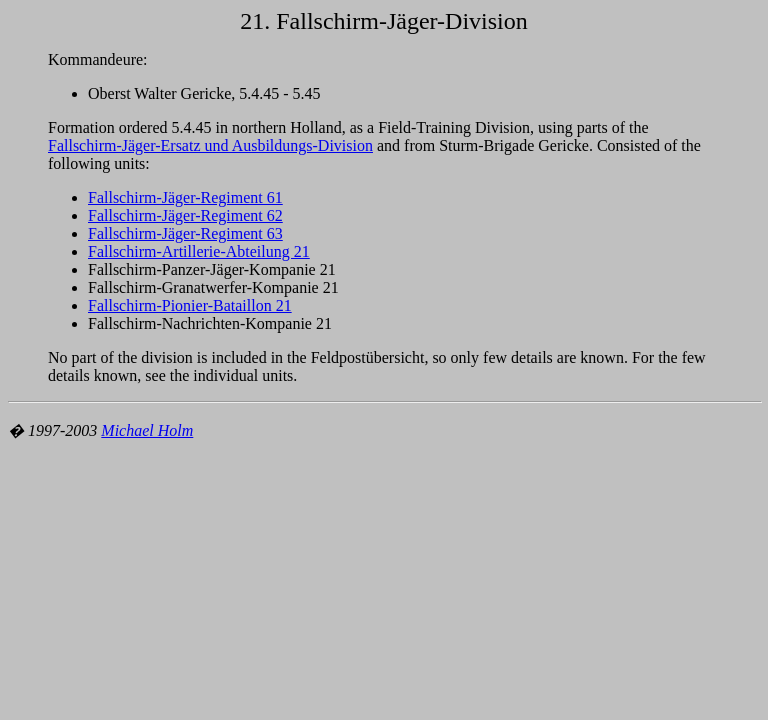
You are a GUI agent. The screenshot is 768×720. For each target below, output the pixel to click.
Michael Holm (147, 430)
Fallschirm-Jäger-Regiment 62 (185, 215)
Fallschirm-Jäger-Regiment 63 (185, 233)
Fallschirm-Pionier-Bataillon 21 (190, 305)
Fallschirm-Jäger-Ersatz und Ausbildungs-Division (210, 145)
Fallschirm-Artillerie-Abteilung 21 (199, 251)
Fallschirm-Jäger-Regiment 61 (185, 197)
